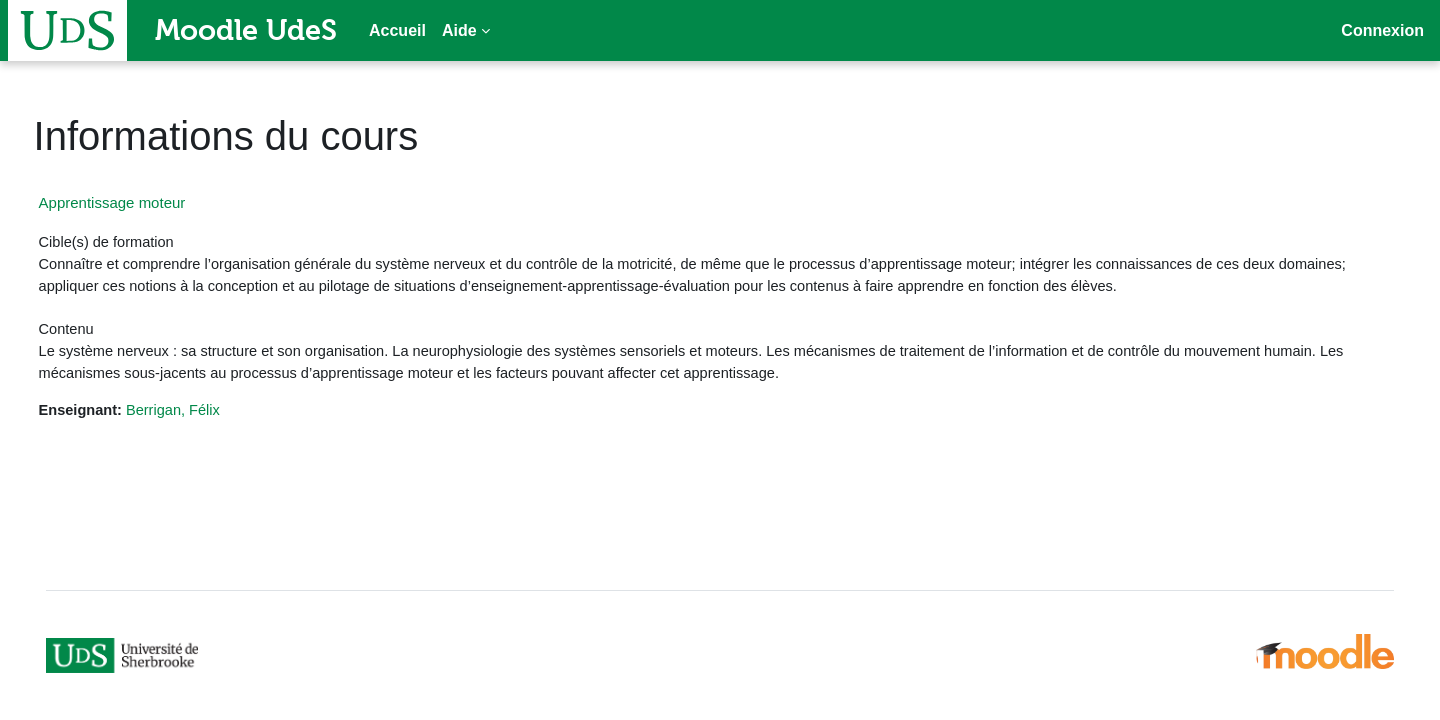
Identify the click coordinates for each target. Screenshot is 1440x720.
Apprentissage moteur (149, 202)
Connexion (1382, 30)
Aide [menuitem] (459, 30)
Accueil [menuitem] (397, 30)
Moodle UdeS (246, 30)
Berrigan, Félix (214, 415)
